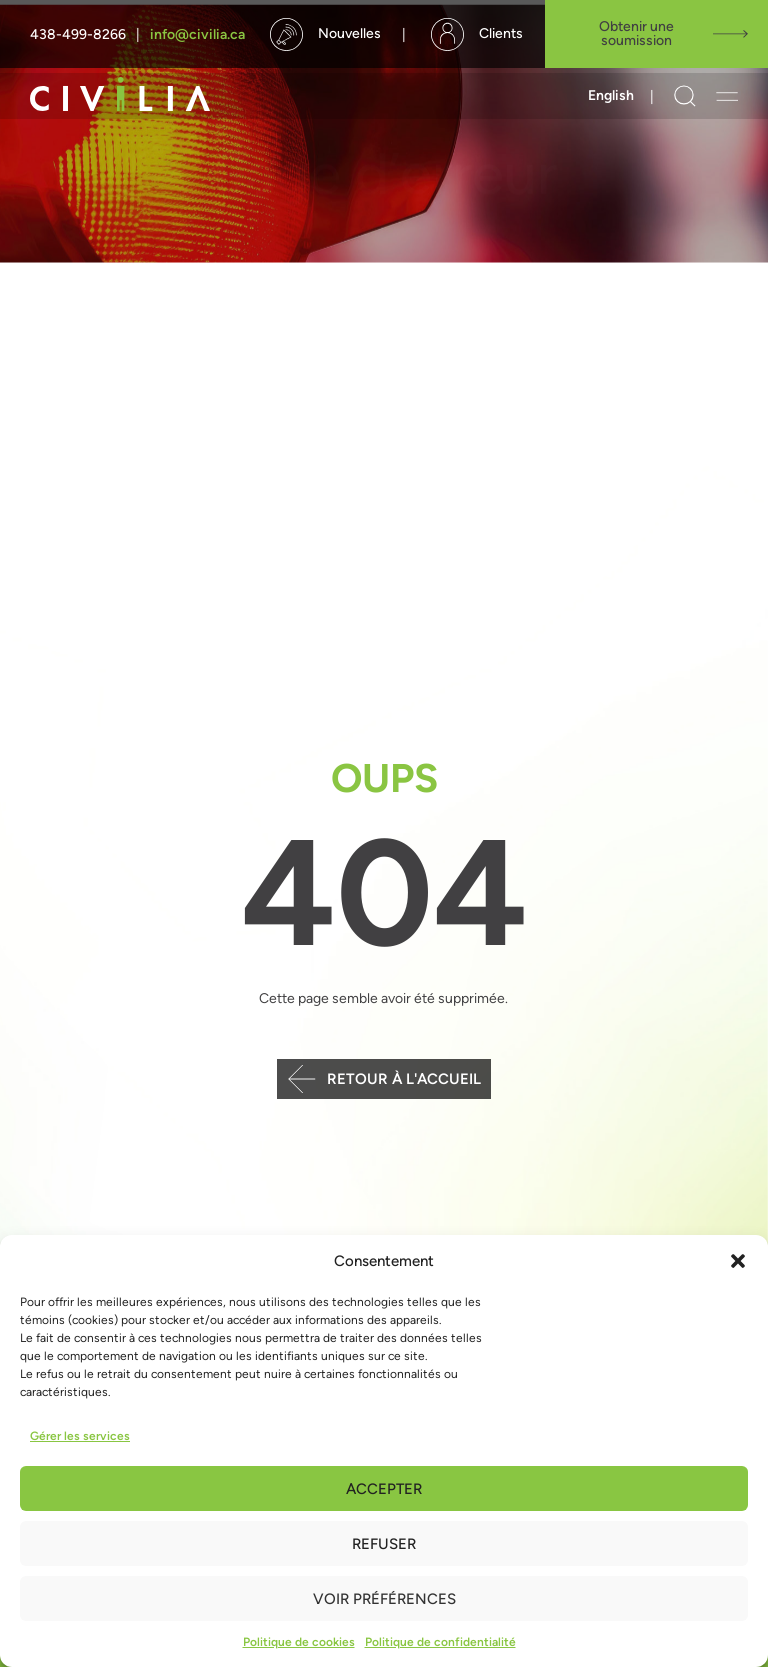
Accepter (384, 1489)
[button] (738, 1261)
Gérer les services (80, 1436)
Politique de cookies (299, 1642)
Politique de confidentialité (440, 1642)
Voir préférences (384, 1599)
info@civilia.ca (197, 34)
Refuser (384, 1544)
